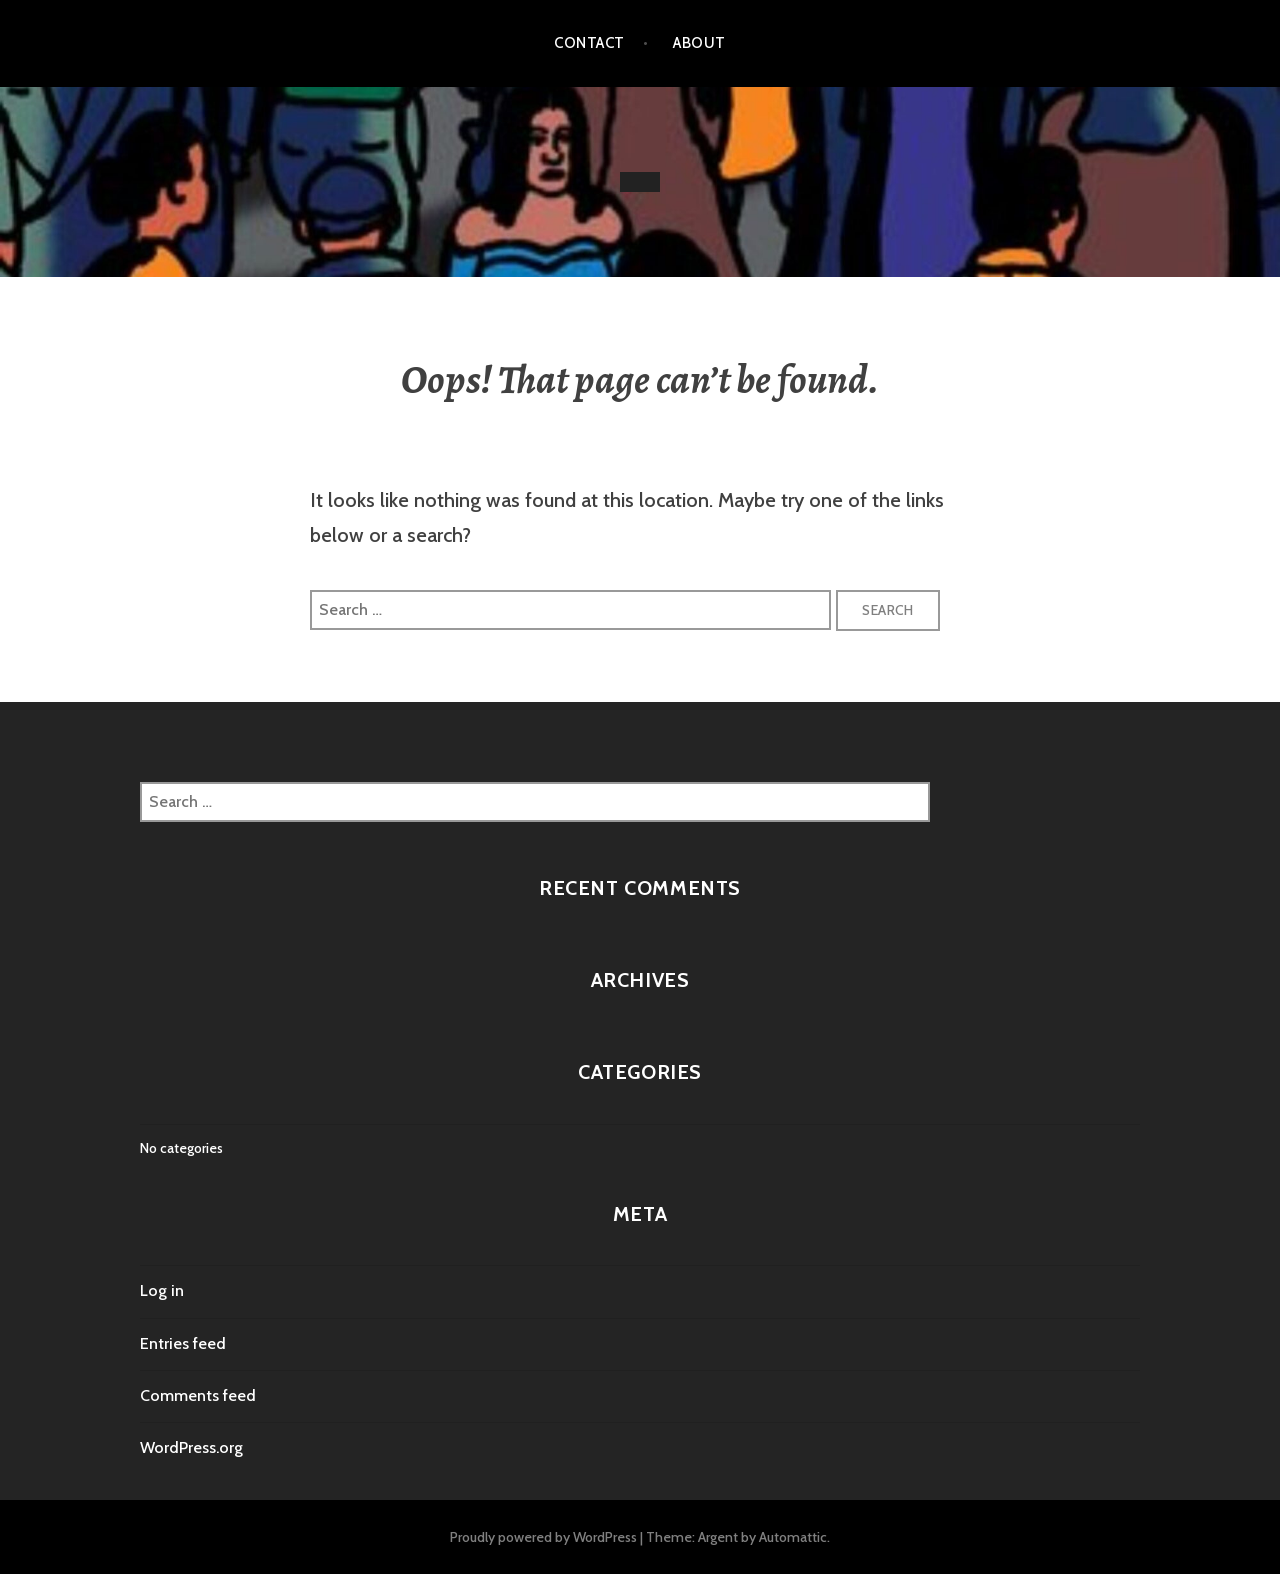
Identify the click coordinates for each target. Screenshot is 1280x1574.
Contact (589, 43)
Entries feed (183, 1343)
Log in (162, 1290)
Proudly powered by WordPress (543, 1537)
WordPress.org (191, 1447)
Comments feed (198, 1395)
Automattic (793, 1537)
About (699, 43)
